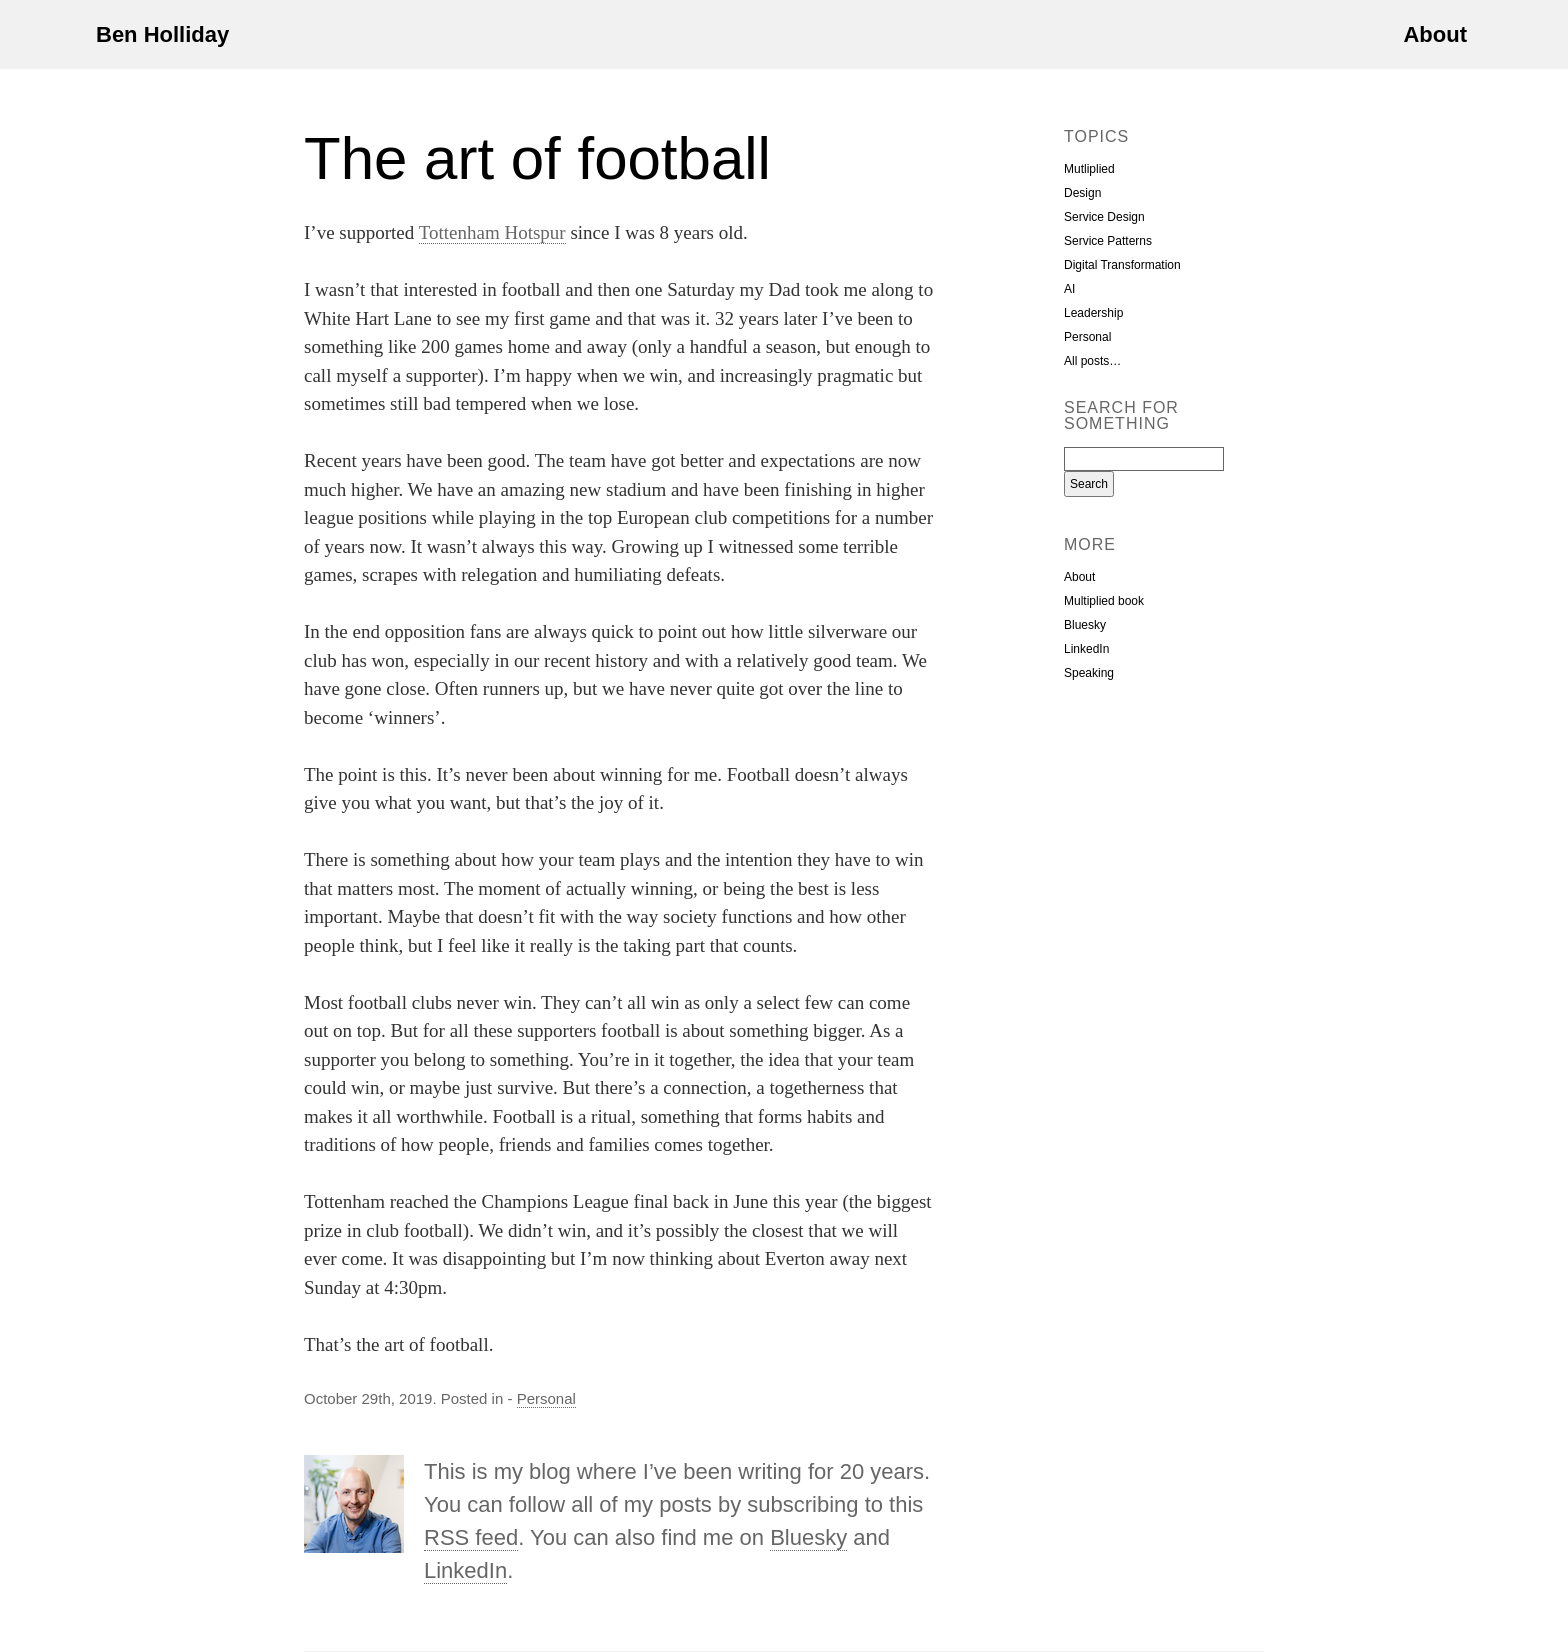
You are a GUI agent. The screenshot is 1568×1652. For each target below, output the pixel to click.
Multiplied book (1104, 601)
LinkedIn (465, 1570)
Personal (546, 1398)
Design (1082, 193)
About (1435, 34)
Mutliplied (1089, 169)
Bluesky (808, 1537)
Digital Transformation (1122, 265)
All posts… (1092, 361)
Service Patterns (1108, 241)
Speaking (1089, 673)
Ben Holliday (162, 34)
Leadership (1093, 313)
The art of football (537, 158)
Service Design (1104, 217)
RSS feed (471, 1537)
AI (1069, 289)
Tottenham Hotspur (492, 232)
